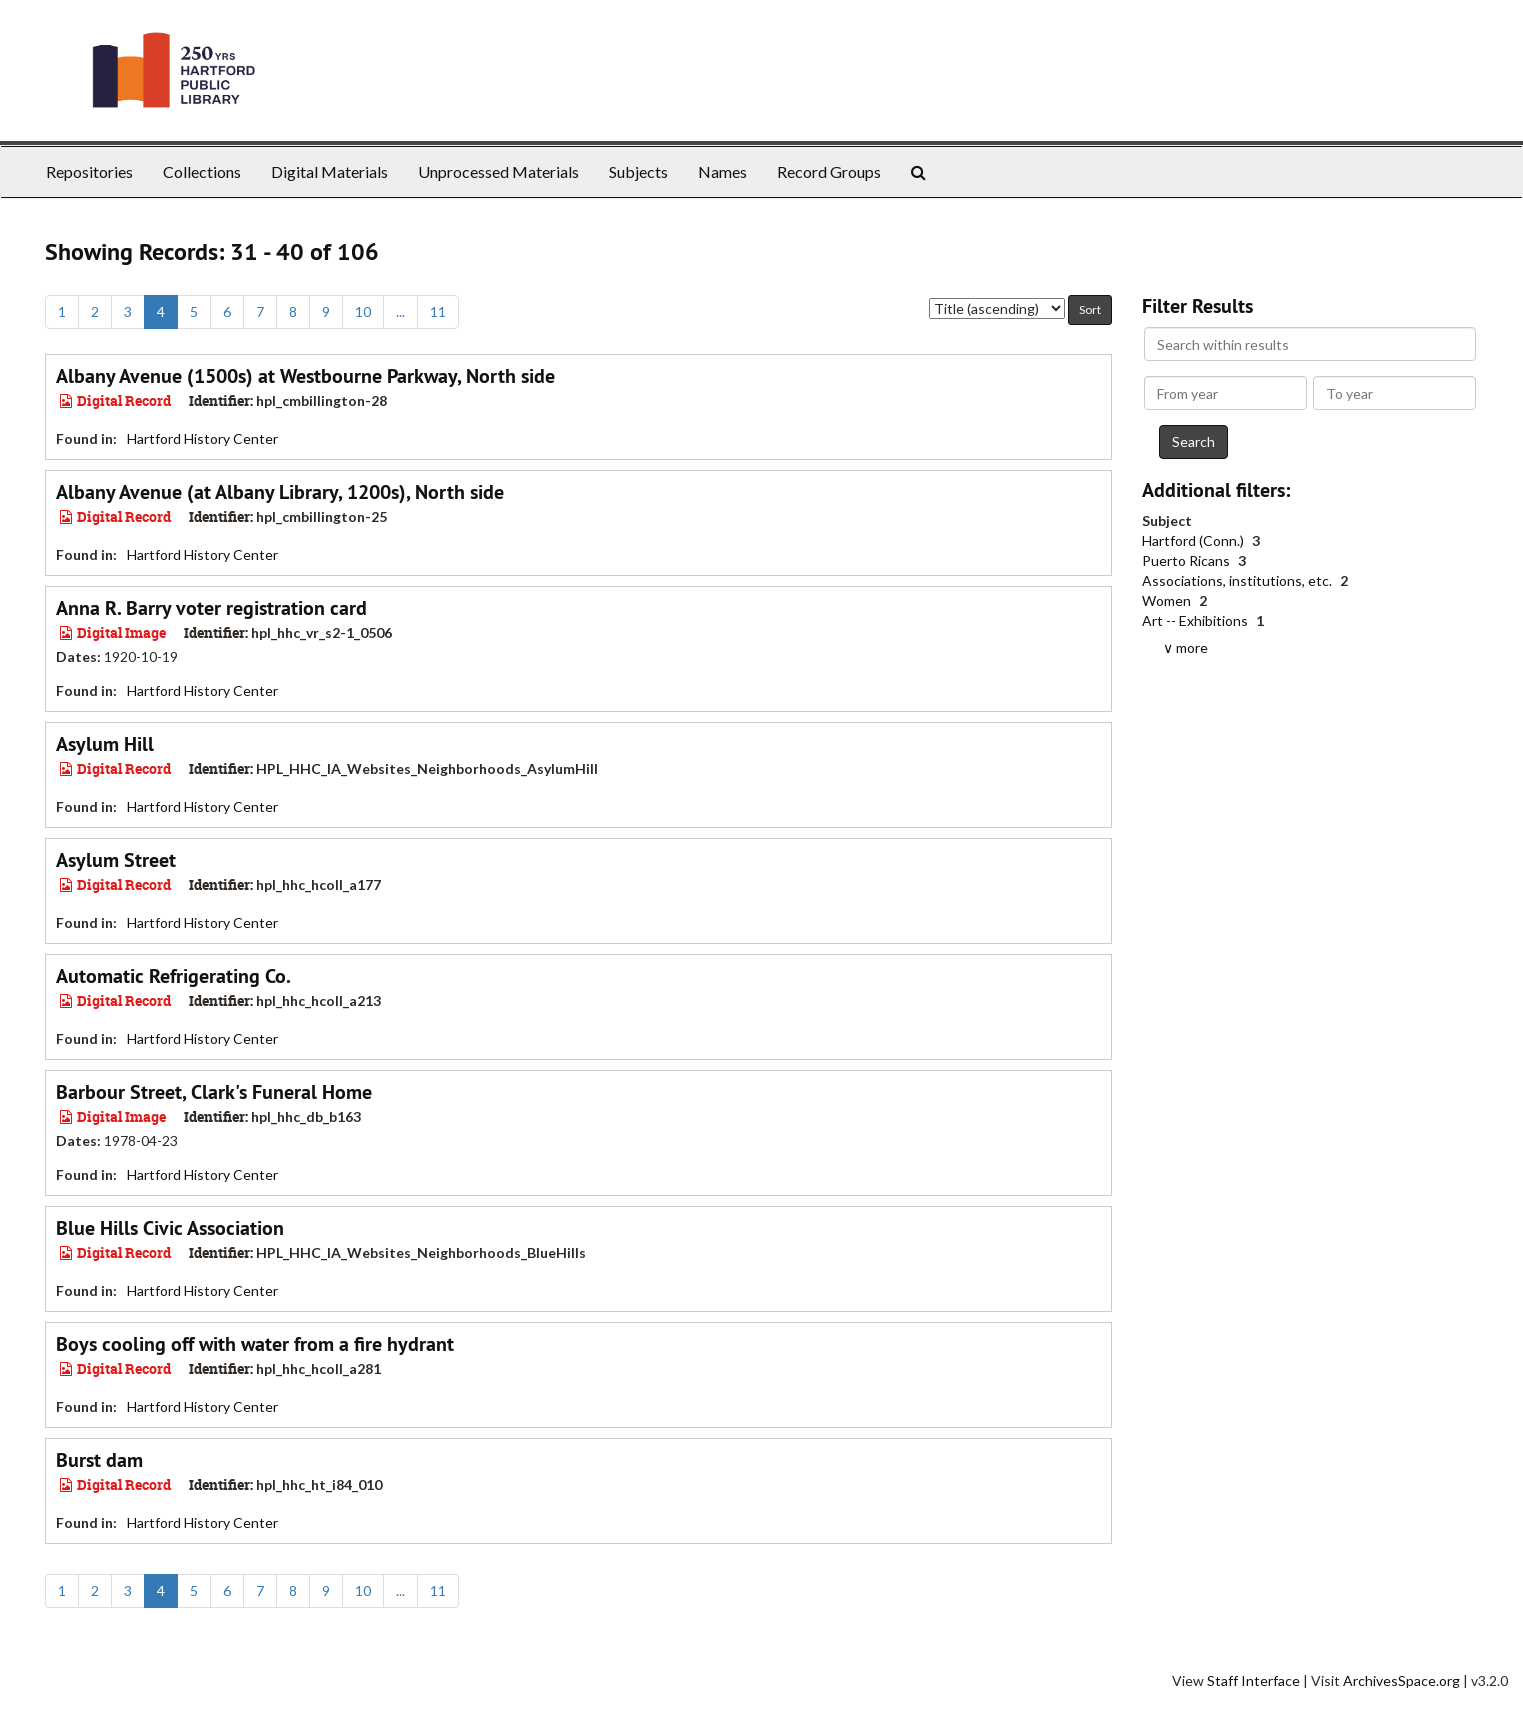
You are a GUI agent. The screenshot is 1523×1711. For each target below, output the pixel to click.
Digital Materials (329, 171)
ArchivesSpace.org (1401, 1680)
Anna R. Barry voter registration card (211, 608)
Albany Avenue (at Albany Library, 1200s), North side (280, 492)
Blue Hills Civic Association (170, 1228)
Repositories (89, 171)
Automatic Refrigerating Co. (173, 976)
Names (722, 171)
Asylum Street (116, 860)
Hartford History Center (202, 438)
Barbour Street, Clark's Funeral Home (214, 1092)
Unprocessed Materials (498, 171)
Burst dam (99, 1460)
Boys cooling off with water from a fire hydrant (255, 1344)
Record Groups (829, 171)
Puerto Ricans (1187, 560)
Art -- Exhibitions (1196, 620)
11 (438, 311)
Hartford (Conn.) (1194, 540)
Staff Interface (1253, 1680)
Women (1168, 600)
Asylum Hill (105, 744)
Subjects (638, 171)
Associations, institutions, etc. (1238, 580)
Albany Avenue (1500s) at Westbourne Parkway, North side (305, 376)
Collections (202, 171)
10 (363, 311)
